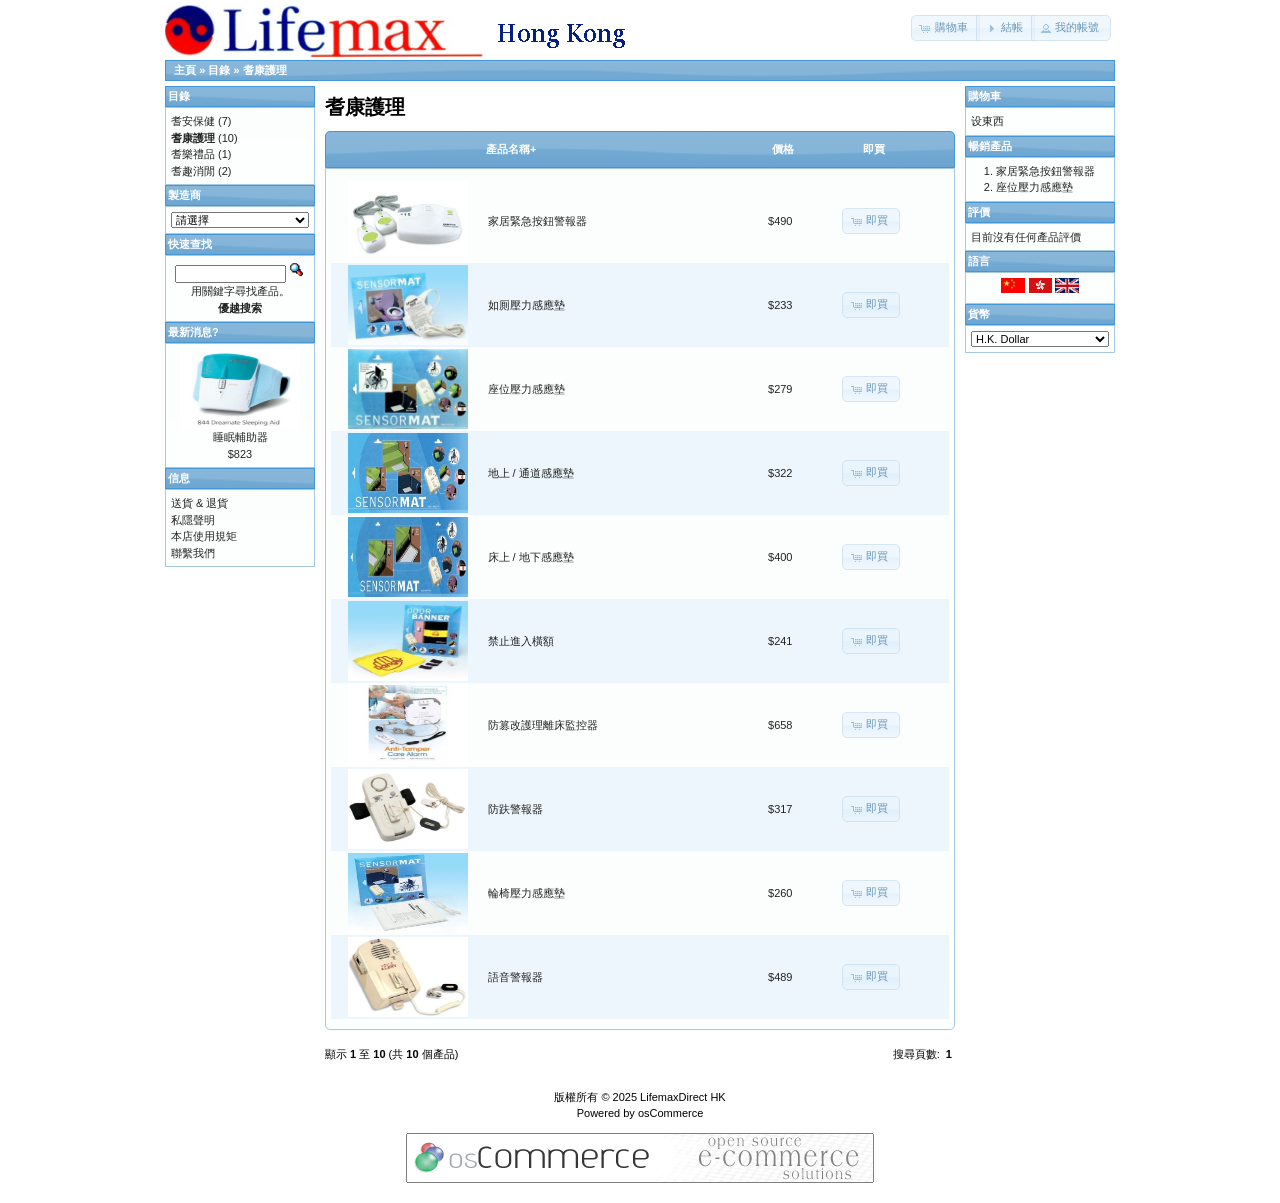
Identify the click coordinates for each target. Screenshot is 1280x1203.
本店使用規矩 (204, 536)
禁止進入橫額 (521, 641)
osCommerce (670, 1113)
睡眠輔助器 (240, 437)
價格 (783, 149)
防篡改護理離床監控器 (543, 725)
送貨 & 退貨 (199, 503)
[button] (945, 28)
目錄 (219, 70)
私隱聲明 (193, 520)
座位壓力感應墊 (526, 389)
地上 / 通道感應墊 (531, 473)
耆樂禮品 (193, 154)
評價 (979, 212)
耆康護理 (265, 70)
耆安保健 (193, 121)
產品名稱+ (511, 149)
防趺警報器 (515, 809)
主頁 (185, 70)
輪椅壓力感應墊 (526, 893)
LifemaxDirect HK (683, 1097)
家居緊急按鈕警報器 (537, 221)
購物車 (984, 96)
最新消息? (193, 332)
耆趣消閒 (193, 171)
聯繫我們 (193, 553)
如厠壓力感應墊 (526, 305)
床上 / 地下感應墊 (531, 557)
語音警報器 (515, 977)
